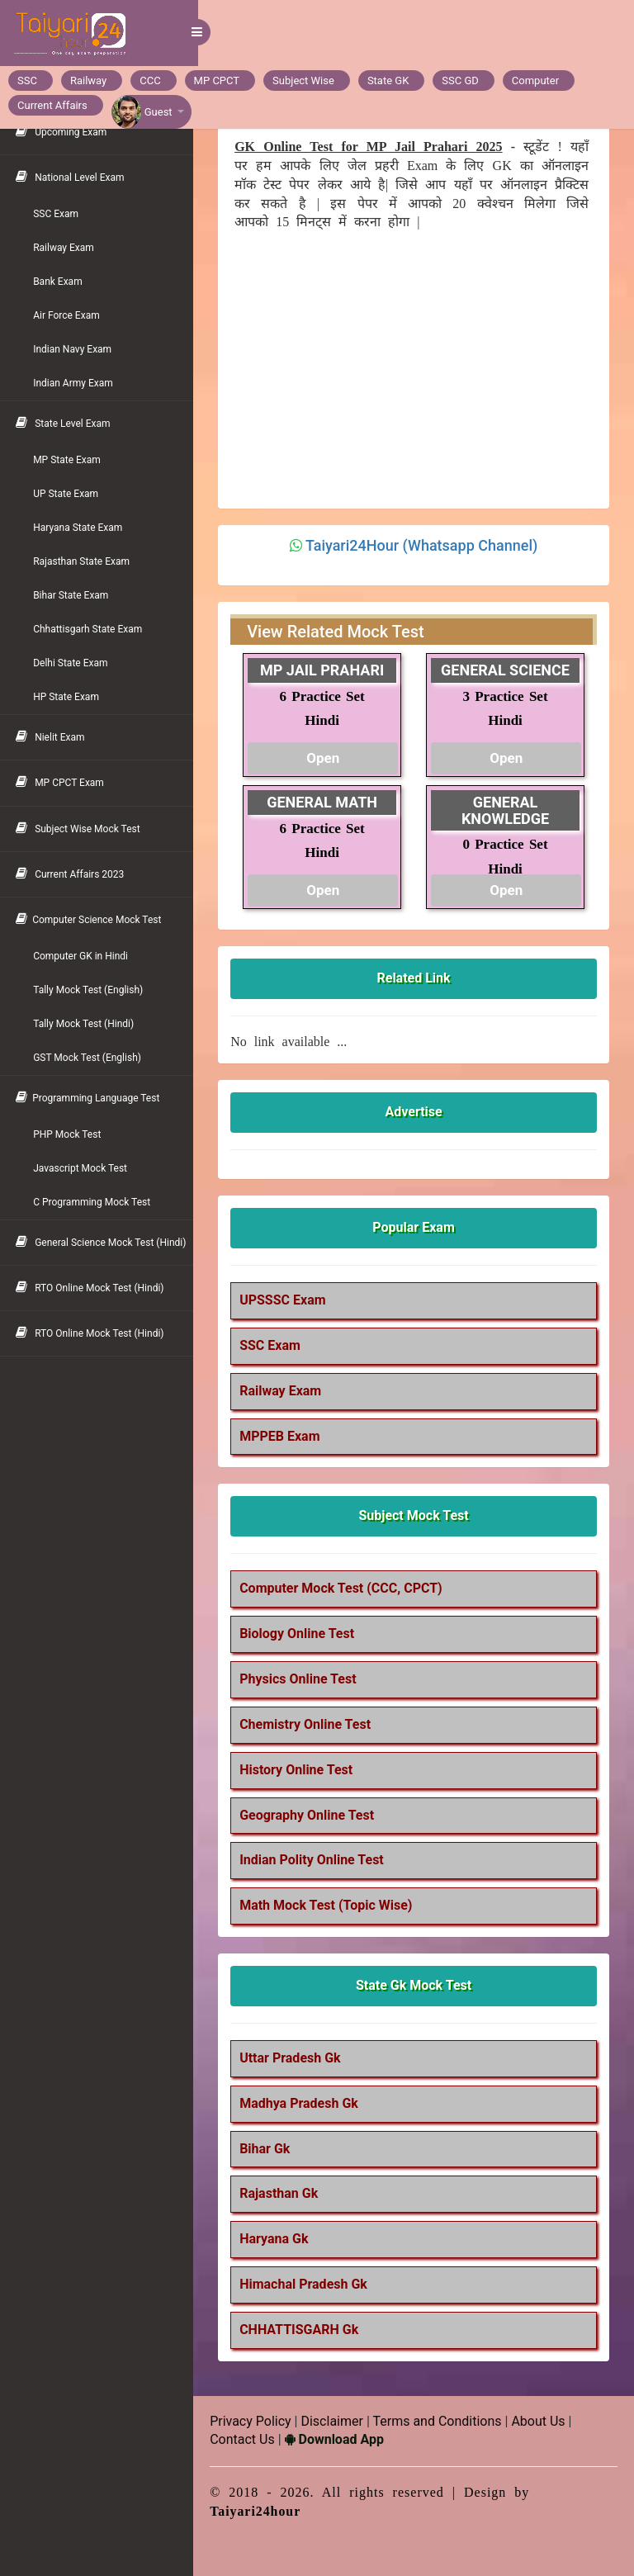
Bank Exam (63, 281)
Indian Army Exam (78, 383)
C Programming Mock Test (96, 1202)
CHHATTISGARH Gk (303, 2329)
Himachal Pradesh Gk (308, 2284)
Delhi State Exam (75, 663)
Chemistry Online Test (310, 1724)
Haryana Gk (278, 2239)
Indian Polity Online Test (316, 1860)
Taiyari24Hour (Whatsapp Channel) (424, 545)
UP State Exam (70, 494)
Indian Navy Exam (77, 349)
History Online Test (300, 1770)
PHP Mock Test (72, 1134)
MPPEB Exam (284, 1436)
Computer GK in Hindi (85, 956)
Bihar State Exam (75, 595)
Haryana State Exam (82, 527)
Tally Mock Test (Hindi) (88, 1024)
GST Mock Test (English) (92, 1057)
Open (326, 758)
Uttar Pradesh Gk (295, 2058)
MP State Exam (72, 460)
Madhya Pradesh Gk (303, 2103)
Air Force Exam (71, 315)
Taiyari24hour (260, 2511)
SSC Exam (60, 214)
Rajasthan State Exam (86, 561)
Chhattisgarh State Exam (92, 629)
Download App (338, 2439)
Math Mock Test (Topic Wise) (330, 1905)
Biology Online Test (301, 1633)
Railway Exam (68, 247)
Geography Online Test (311, 1815)
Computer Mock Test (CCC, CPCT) (345, 1588)
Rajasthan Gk (283, 2193)
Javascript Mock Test (85, 1168)
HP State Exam (71, 697)
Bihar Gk (269, 2149)
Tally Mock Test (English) (93, 990)
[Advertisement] (414, 366)
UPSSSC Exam (287, 1300)
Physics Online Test (302, 1679)
